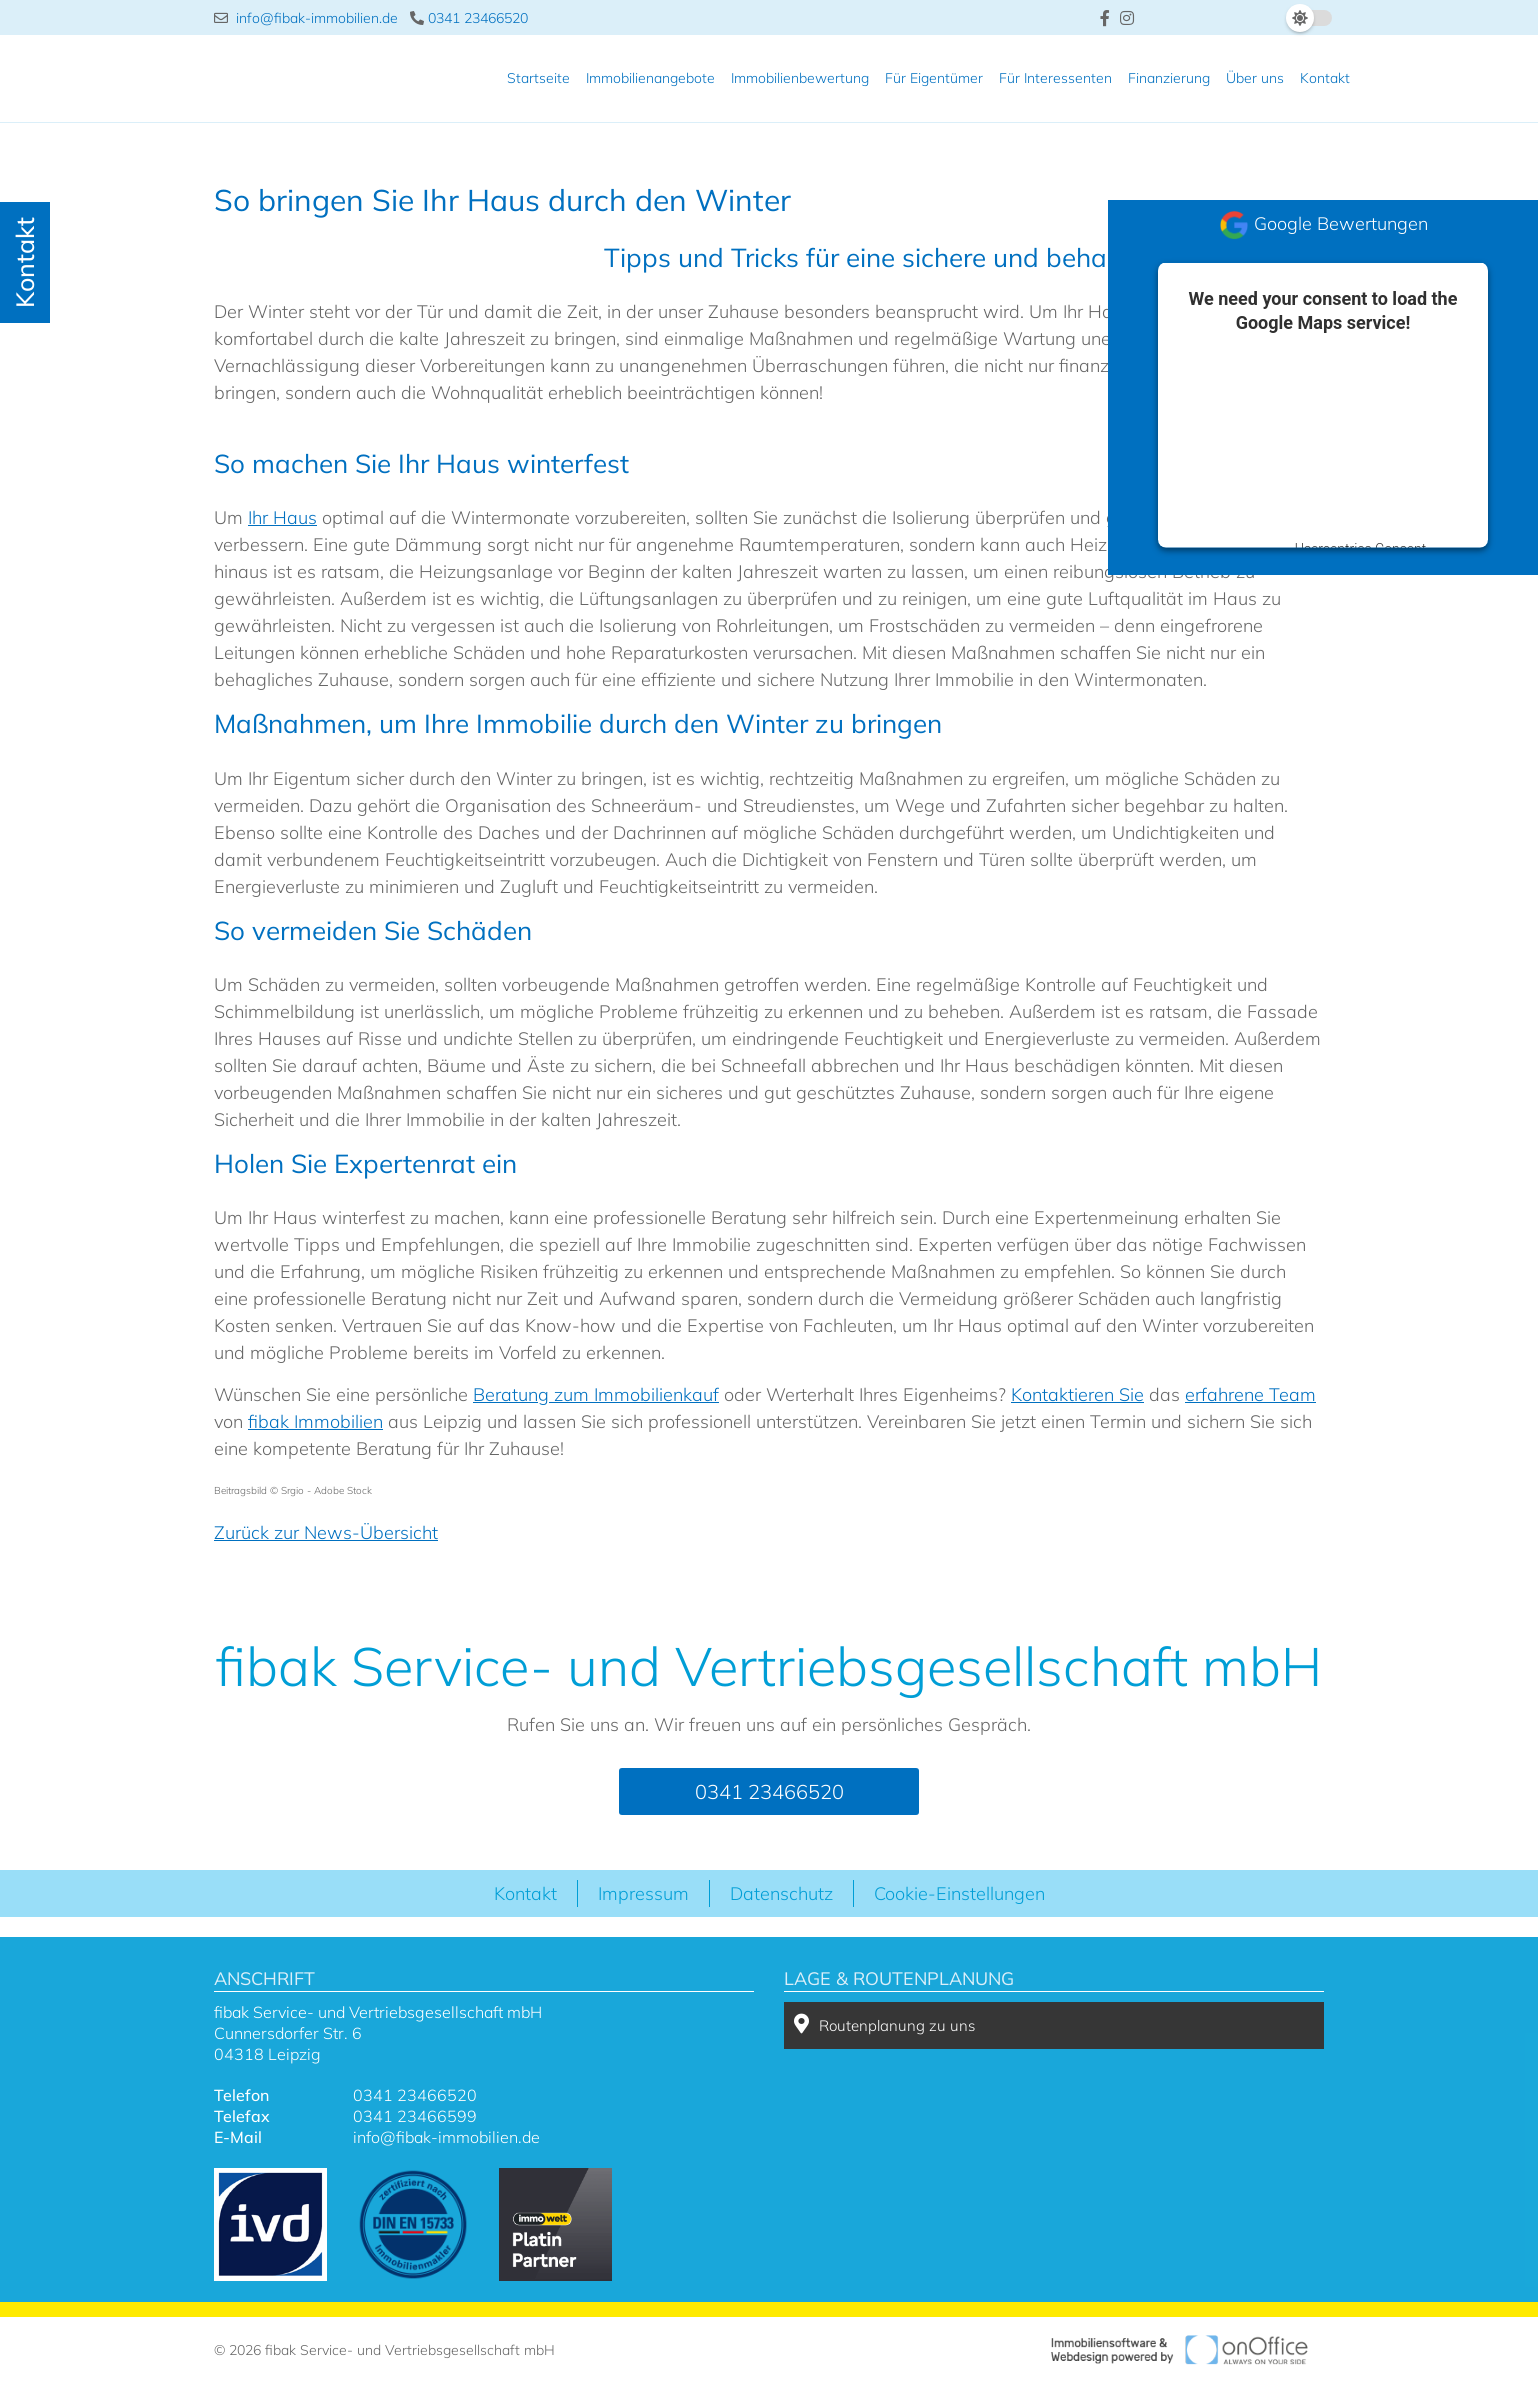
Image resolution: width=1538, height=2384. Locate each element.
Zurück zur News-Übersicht (326, 1532)
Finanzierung (1169, 78)
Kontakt (1325, 78)
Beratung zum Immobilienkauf (596, 1394)
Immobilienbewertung (800, 78)
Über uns (1255, 78)
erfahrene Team (1250, 1394)
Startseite (538, 78)
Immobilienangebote (650, 78)
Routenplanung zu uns (884, 2024)
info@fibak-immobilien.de (306, 18)
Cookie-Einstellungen (959, 1893)
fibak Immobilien (315, 1421)
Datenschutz (781, 1893)
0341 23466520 (469, 18)
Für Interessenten (1055, 78)
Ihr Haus (282, 517)
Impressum (643, 1893)
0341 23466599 (415, 2116)
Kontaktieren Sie (1077, 1394)
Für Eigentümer (934, 78)
